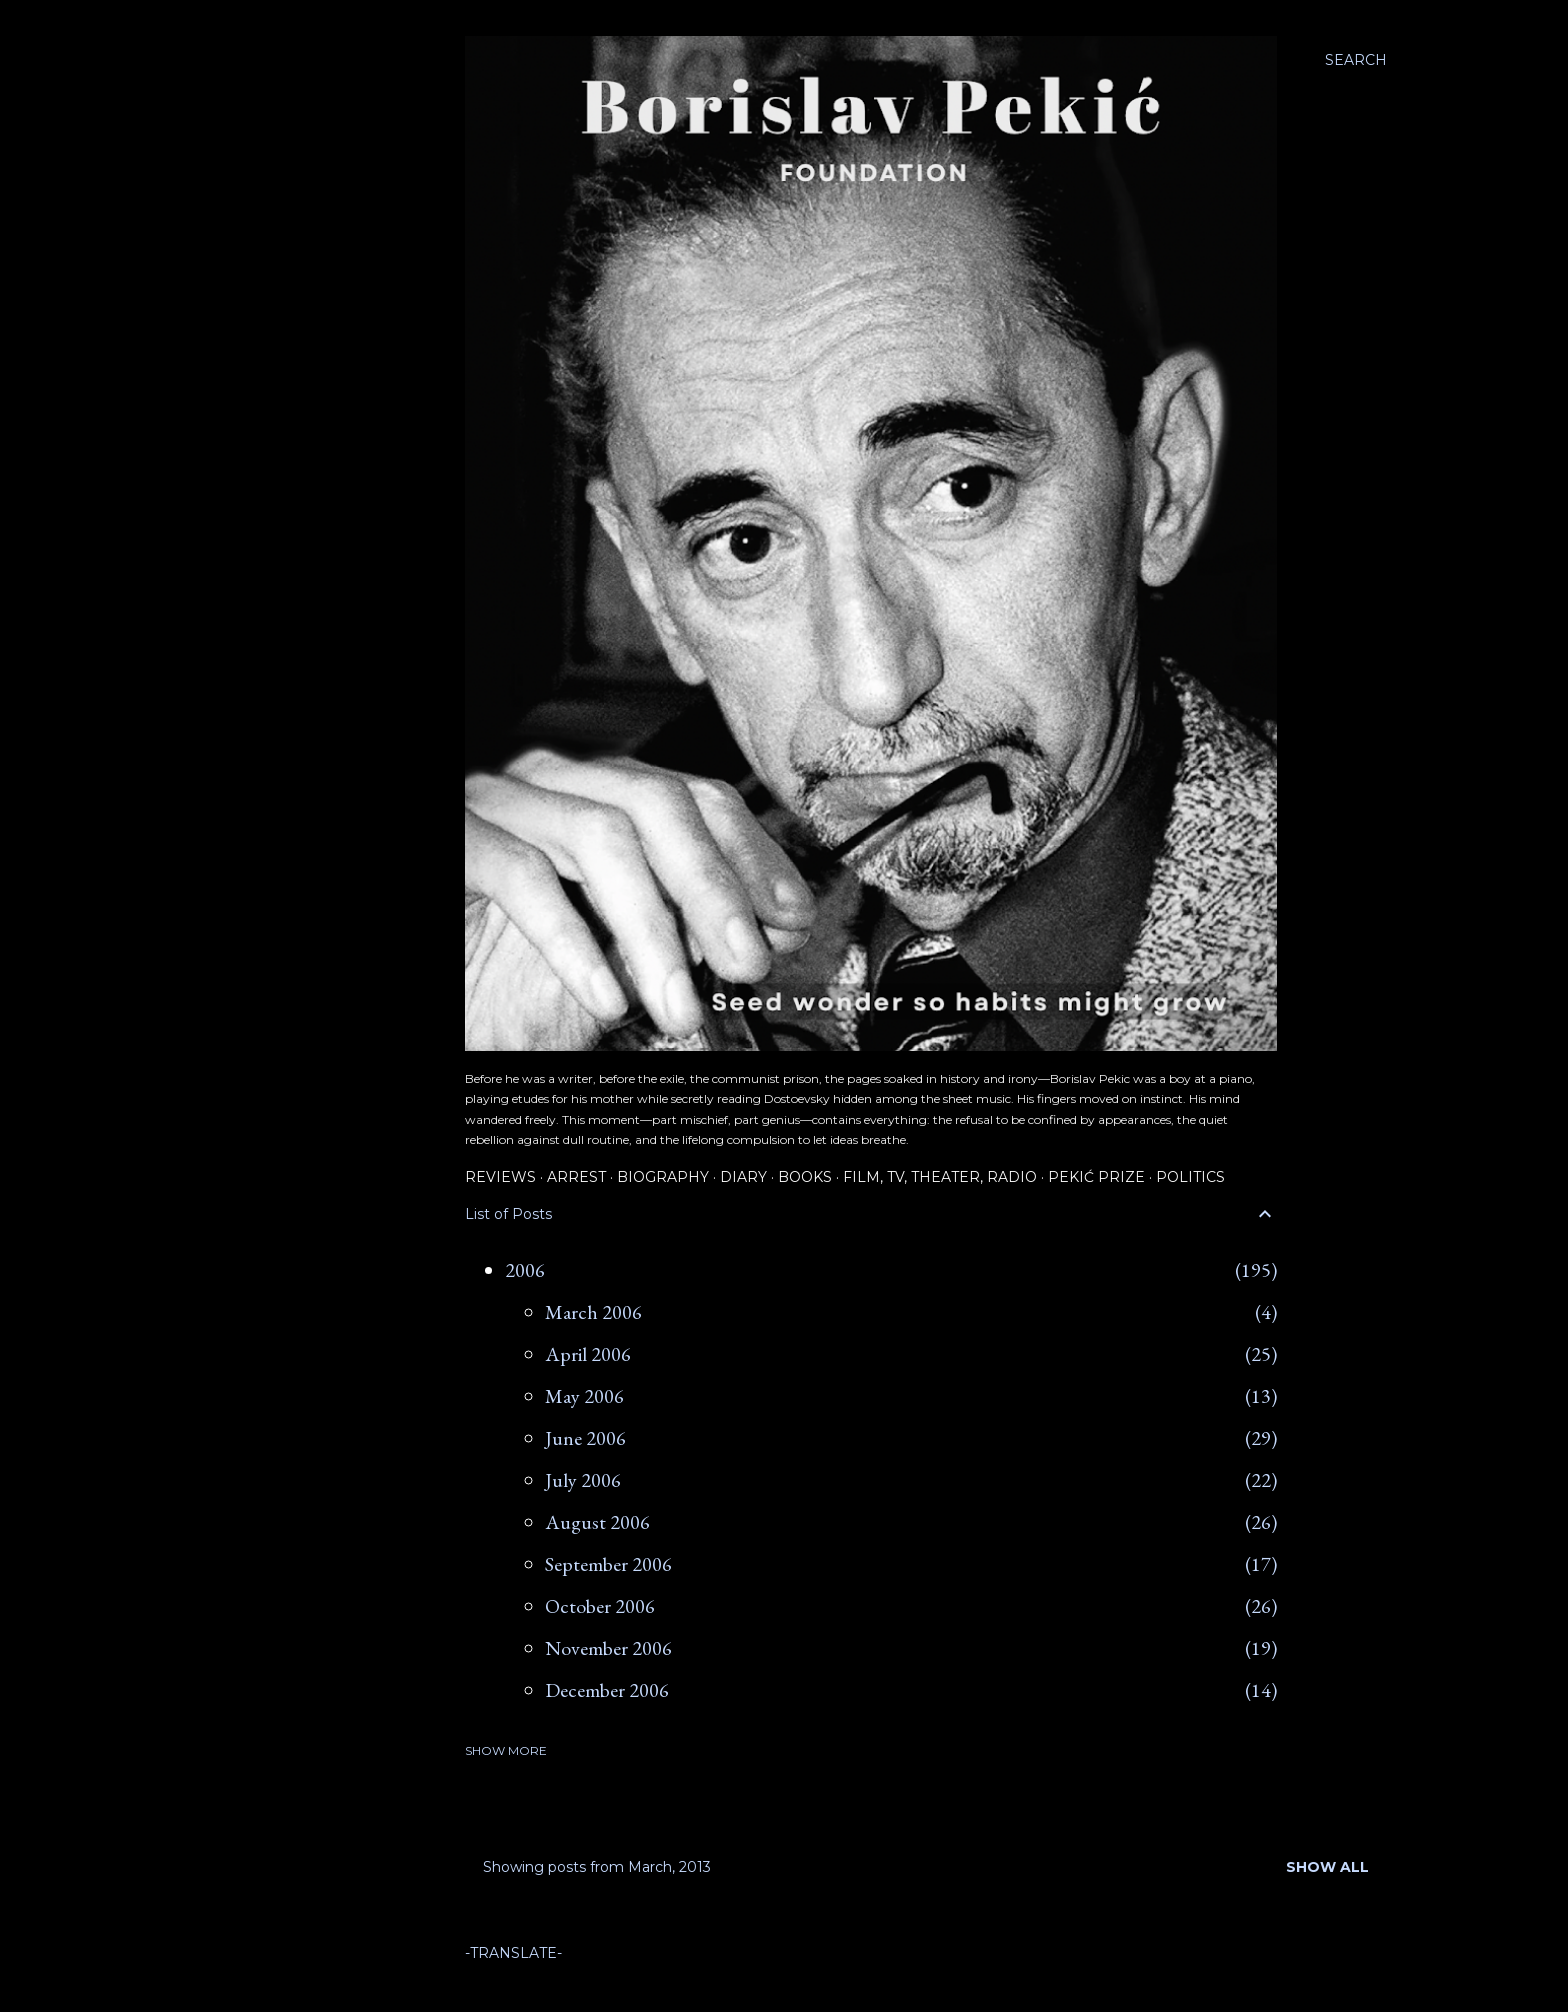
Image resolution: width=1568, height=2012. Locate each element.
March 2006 (593, 1312)
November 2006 (608, 1648)
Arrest (576, 1177)
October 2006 (600, 1606)
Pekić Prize (1096, 1177)
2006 (525, 1270)
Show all (1327, 1867)
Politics (1190, 1177)
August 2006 (597, 1522)
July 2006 (583, 1480)
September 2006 (608, 1564)
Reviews (500, 1177)
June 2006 (585, 1438)
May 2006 (584, 1396)
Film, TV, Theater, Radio (940, 1177)
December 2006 (607, 1690)
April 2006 (588, 1354)
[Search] (1356, 60)
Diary (743, 1177)
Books (805, 1177)
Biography (663, 1177)
